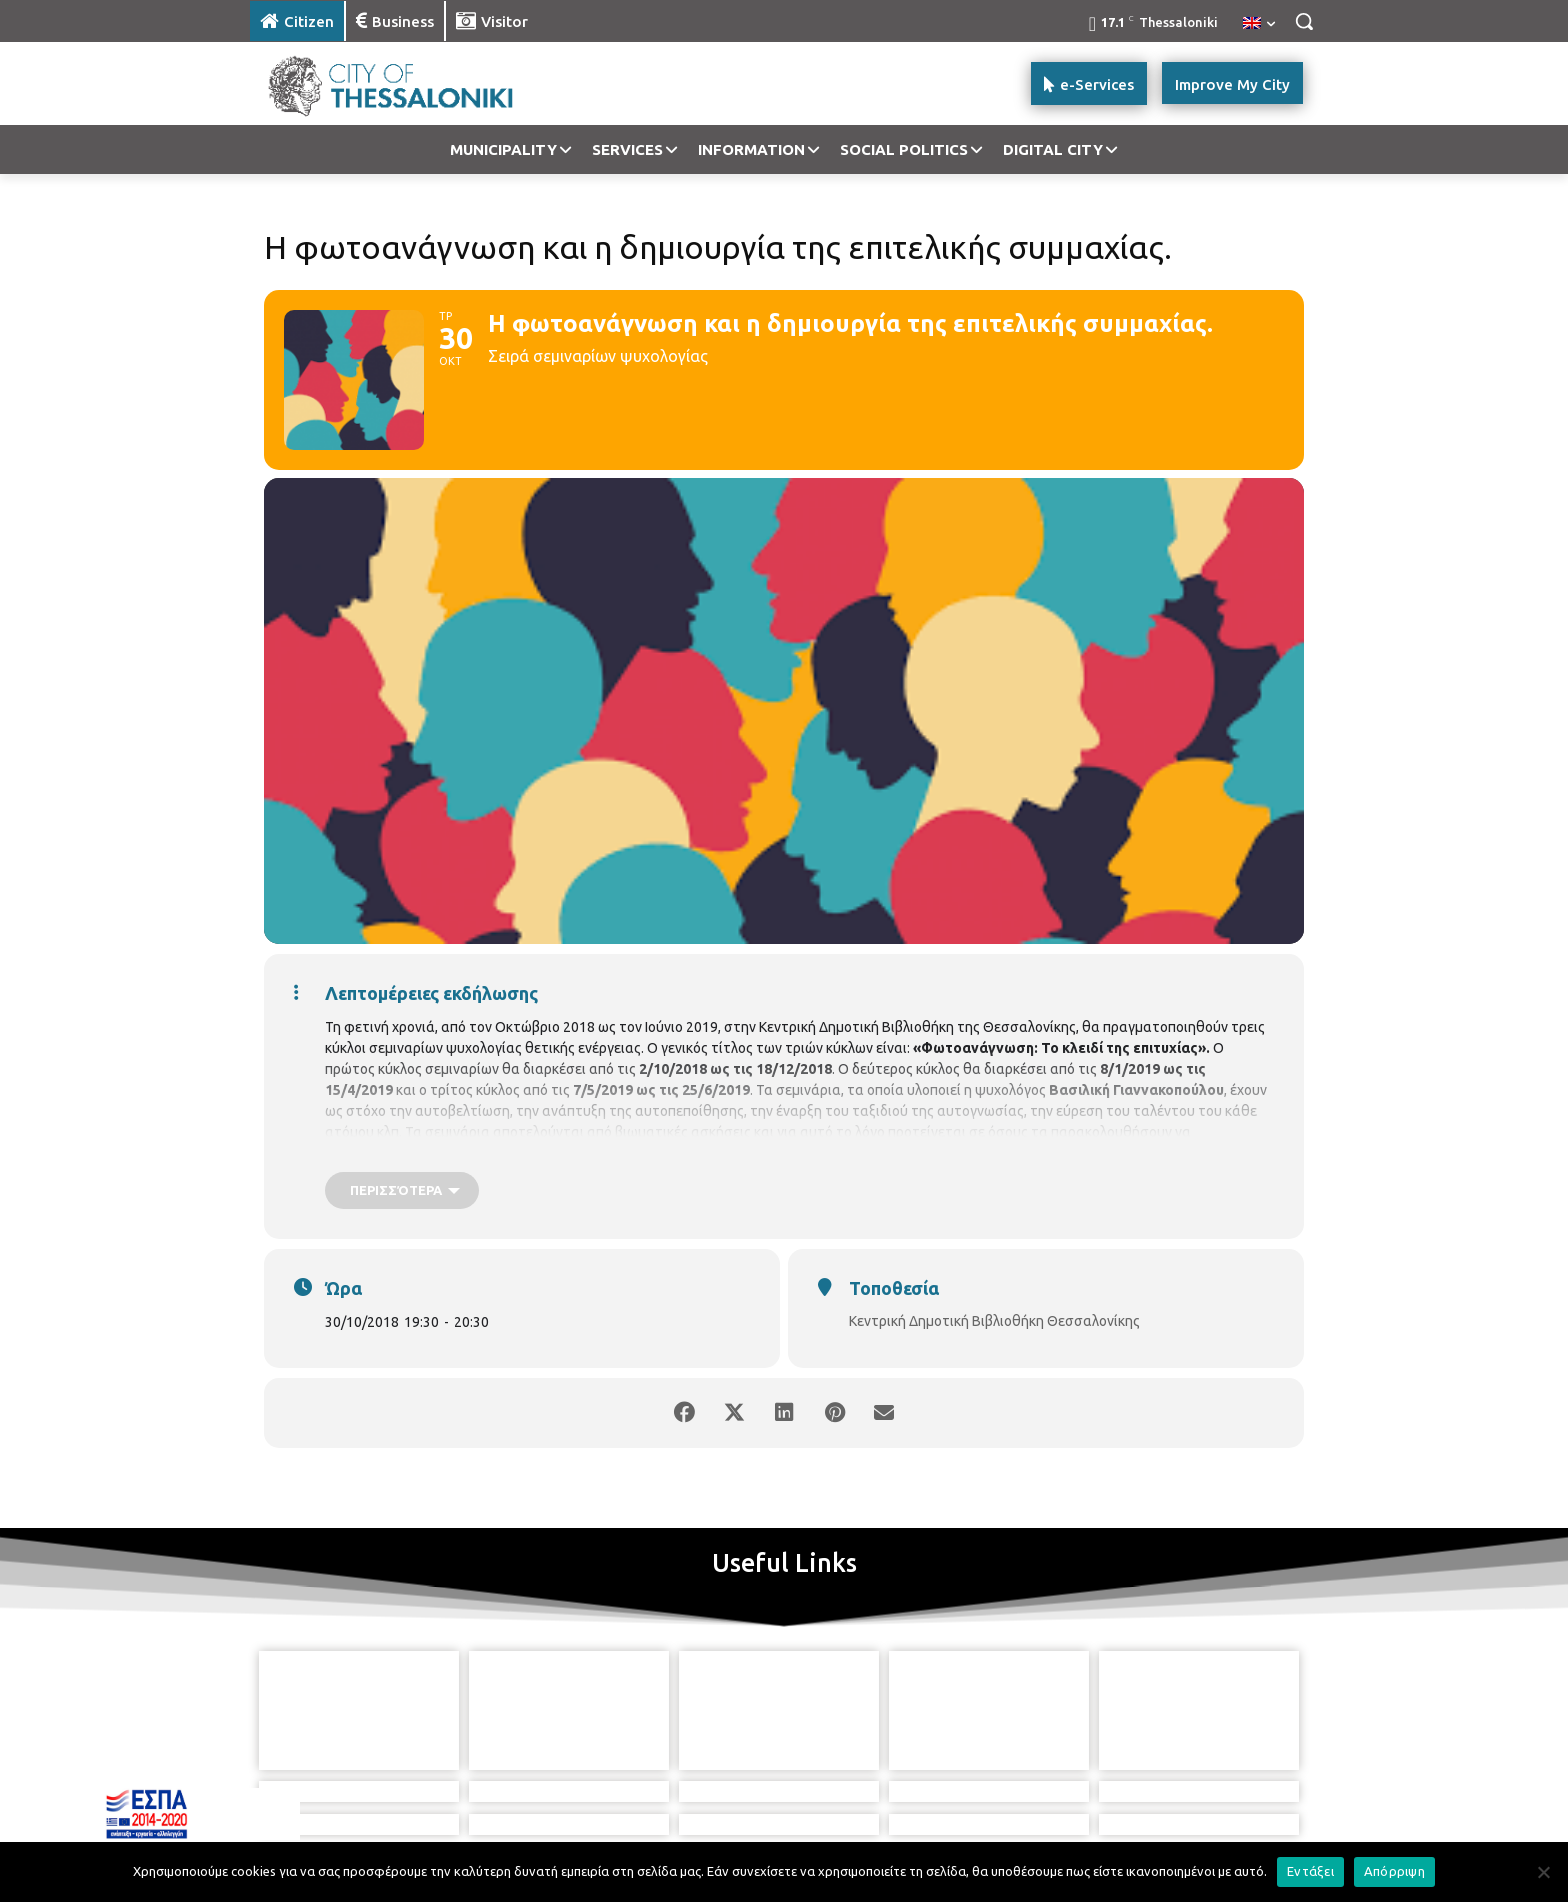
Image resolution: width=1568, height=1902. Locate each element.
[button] (1304, 21)
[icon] (853, 1801)
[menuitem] (1259, 24)
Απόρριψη (1394, 1871)
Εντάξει (1310, 1871)
